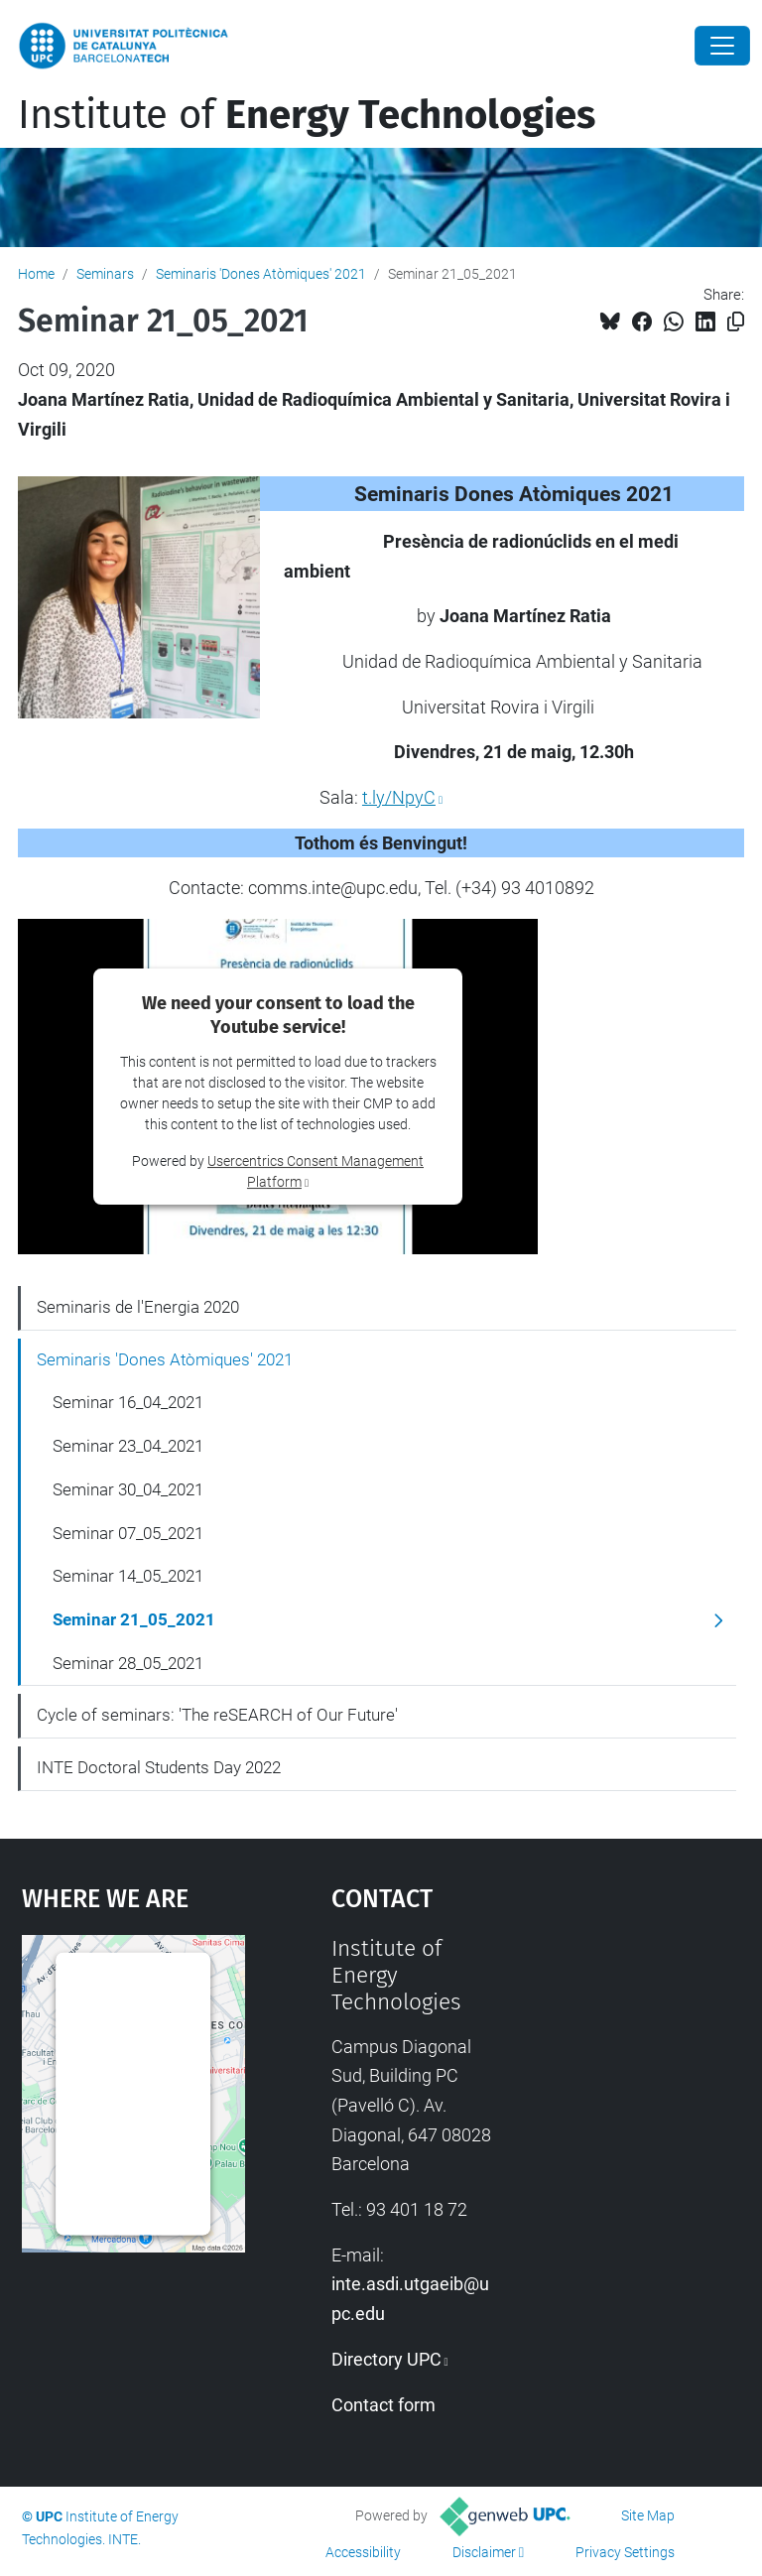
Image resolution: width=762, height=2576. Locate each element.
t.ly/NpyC (399, 797)
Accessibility (363, 2552)
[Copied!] (735, 322)
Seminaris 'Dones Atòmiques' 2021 (261, 274)
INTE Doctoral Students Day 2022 (159, 1767)
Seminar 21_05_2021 (134, 1619)
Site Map (648, 2515)
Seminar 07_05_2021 (128, 1533)
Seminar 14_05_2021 (128, 1576)
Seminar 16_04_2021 (128, 1402)
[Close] (722, 45)
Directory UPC (386, 2359)
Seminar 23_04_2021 (128, 1446)
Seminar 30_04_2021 (128, 1489)
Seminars (105, 274)
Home (36, 274)
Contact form (383, 2404)
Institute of (306, 115)
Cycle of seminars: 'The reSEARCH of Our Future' (217, 1715)
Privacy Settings (625, 2552)
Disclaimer (484, 2552)
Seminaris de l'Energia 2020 (138, 1307)
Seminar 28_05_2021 (128, 1663)
